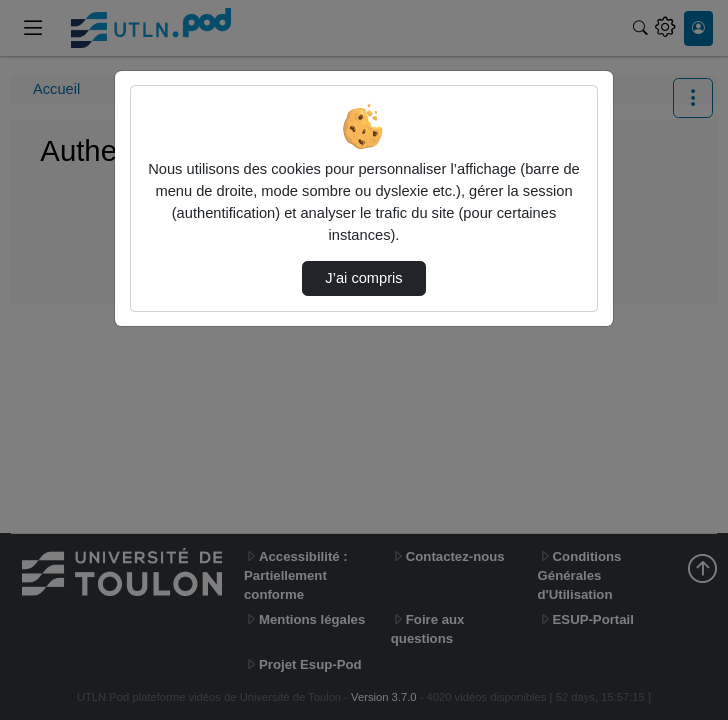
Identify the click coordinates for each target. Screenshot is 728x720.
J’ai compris (363, 278)
